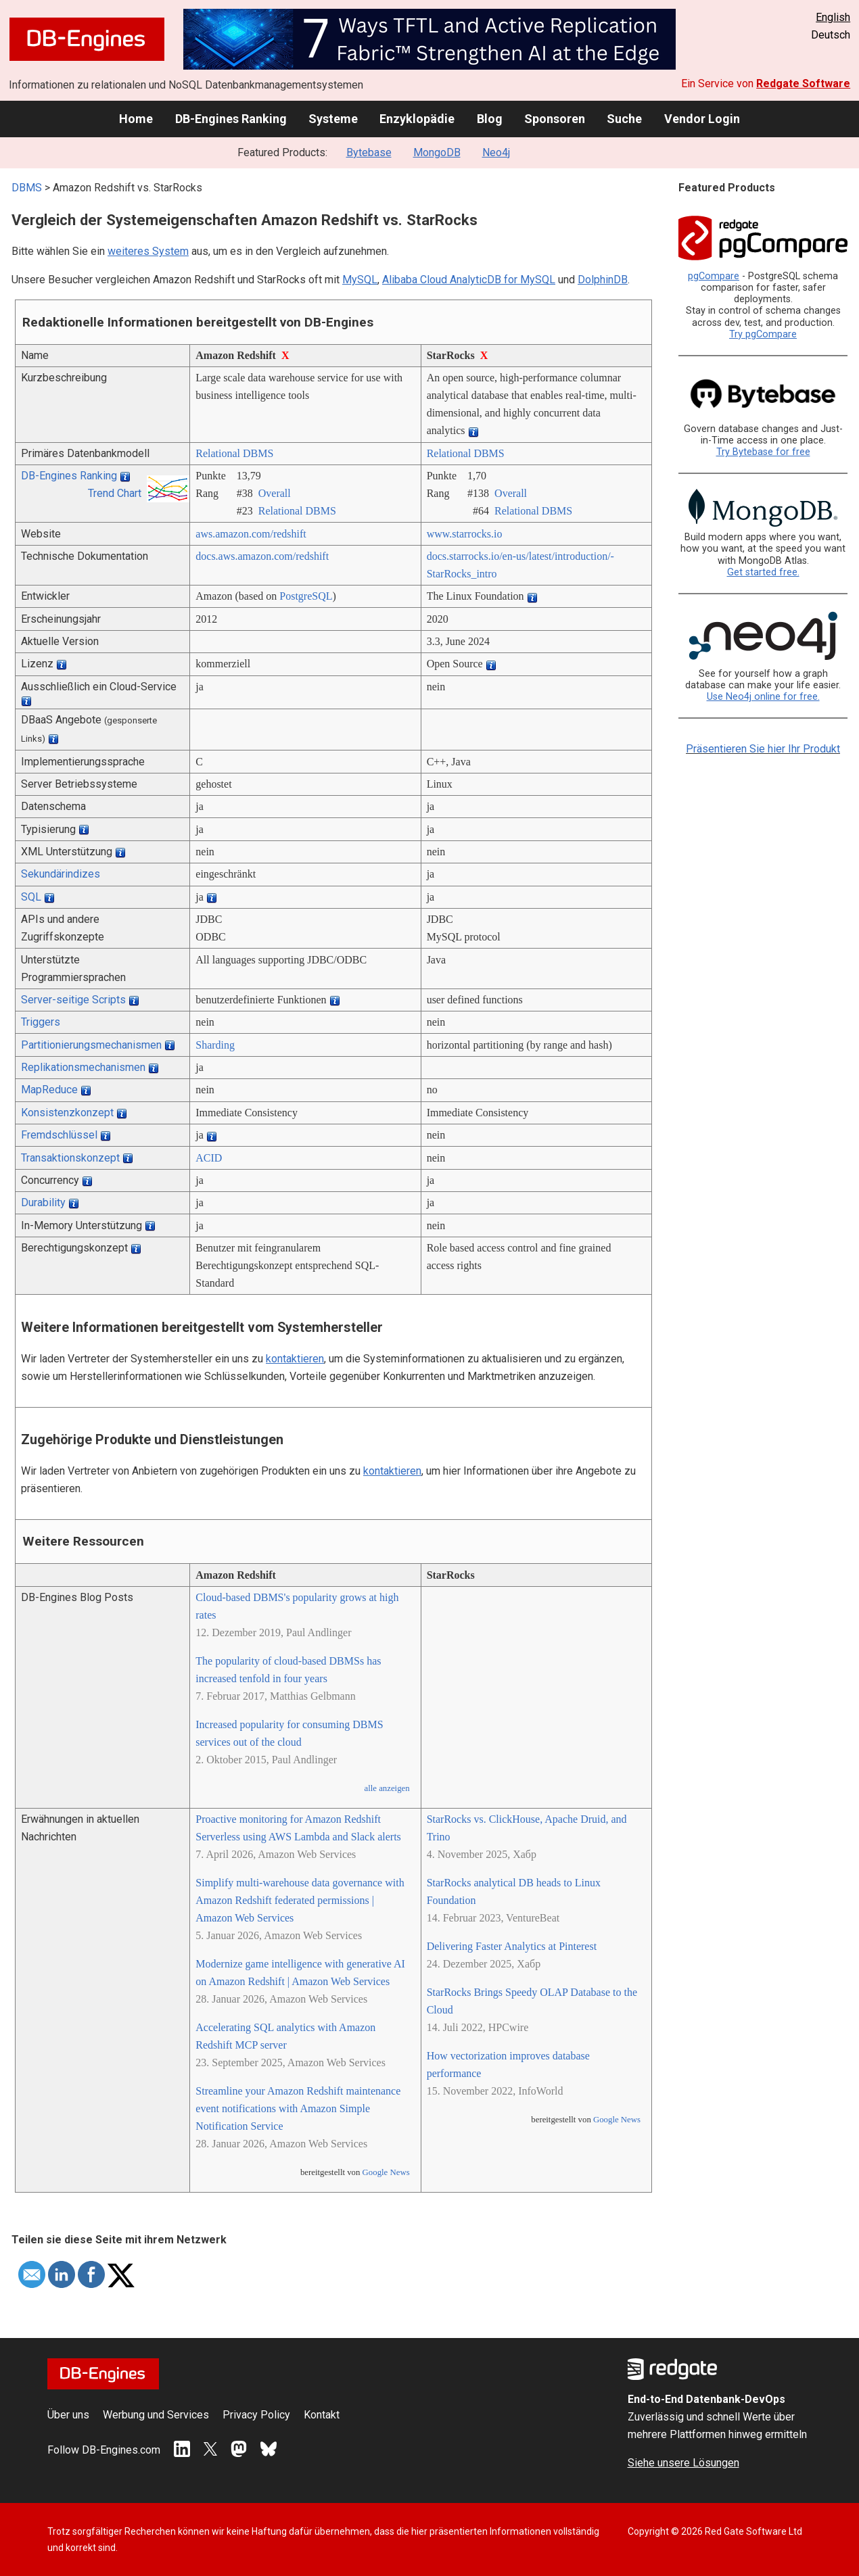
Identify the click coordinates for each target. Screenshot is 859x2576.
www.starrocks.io (465, 534)
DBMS (26, 187)
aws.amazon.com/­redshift (250, 534)
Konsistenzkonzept (67, 1112)
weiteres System (148, 251)
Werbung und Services (156, 2414)
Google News (386, 2172)
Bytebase (369, 152)
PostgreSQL (305, 596)
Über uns (68, 2414)
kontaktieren (295, 1358)
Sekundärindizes (60, 873)
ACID (208, 1158)
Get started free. (763, 572)
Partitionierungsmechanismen (91, 1045)
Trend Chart (114, 493)
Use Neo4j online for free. (763, 696)
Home (136, 119)
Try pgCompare (763, 334)
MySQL (359, 279)
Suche (624, 119)
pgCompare (713, 276)
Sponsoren (554, 119)
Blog (490, 119)
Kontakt (322, 2414)
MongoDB (437, 152)
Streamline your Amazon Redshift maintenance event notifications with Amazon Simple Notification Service (297, 2108)
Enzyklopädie (417, 119)
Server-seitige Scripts (73, 999)
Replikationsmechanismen (83, 1067)
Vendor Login (702, 119)
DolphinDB (603, 279)
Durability (43, 1202)
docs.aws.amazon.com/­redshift (262, 556)
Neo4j (496, 152)
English (833, 17)
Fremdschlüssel (59, 1134)
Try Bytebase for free (763, 452)
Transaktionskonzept (70, 1157)
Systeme (333, 119)
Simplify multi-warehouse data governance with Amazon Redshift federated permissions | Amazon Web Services (299, 1900)
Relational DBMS (234, 453)
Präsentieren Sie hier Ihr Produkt (763, 748)
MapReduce (49, 1089)
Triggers (40, 1022)
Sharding (215, 1045)
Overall (274, 493)
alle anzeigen (386, 1788)
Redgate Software (803, 83)
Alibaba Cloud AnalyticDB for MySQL (468, 279)
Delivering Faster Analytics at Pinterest (512, 1946)
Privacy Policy (256, 2414)
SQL (31, 896)
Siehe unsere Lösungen (683, 2462)
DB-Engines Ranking (231, 119)
